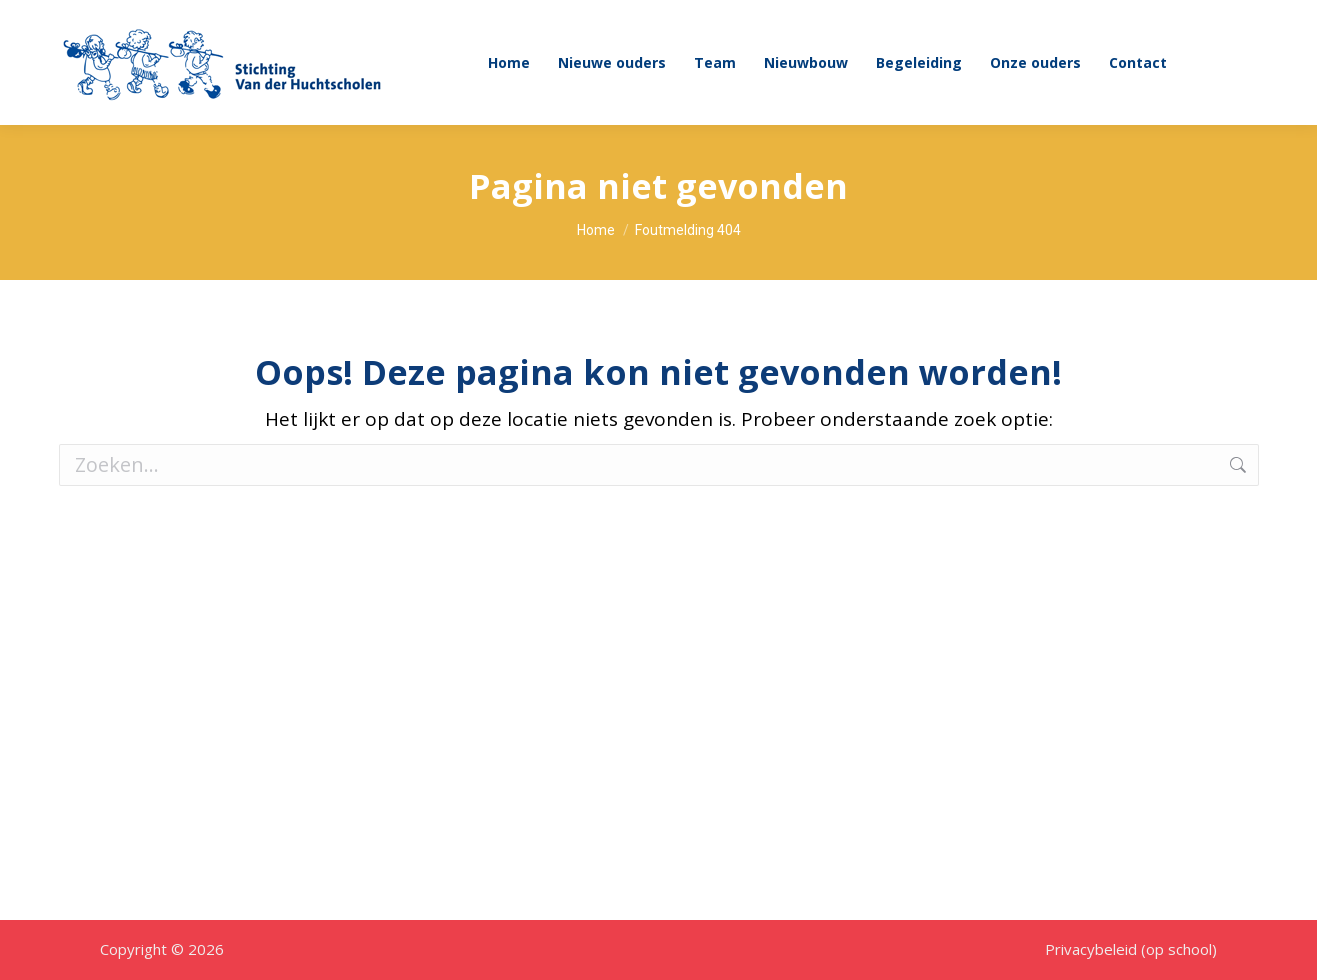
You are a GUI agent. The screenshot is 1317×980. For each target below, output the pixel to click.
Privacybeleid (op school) (1131, 949)
